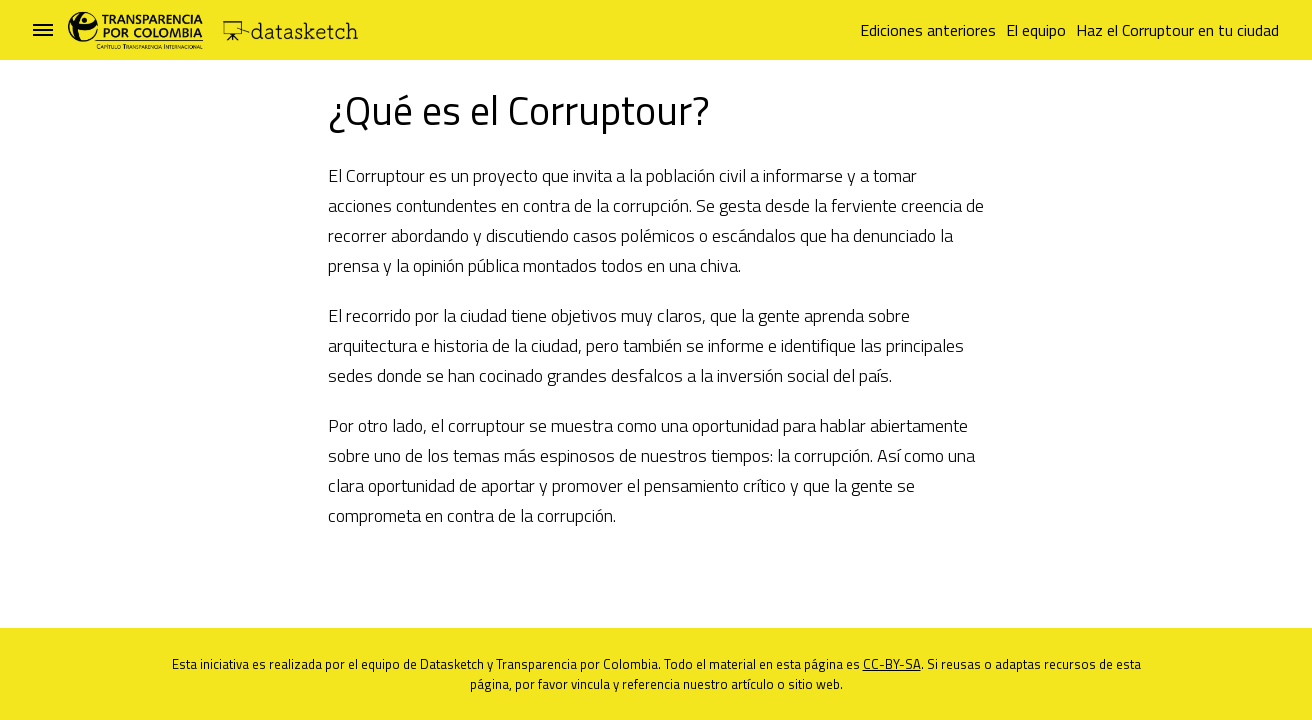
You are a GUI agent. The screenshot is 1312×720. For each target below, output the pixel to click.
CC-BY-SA (892, 664)
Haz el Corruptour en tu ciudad (1177, 30)
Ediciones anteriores (928, 30)
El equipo (1036, 30)
